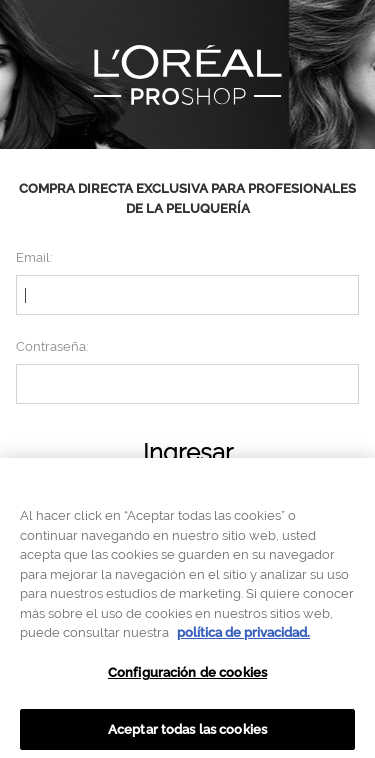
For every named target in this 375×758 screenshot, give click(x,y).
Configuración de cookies (187, 675)
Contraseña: (52, 346)
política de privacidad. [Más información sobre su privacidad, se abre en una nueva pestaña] (243, 636)
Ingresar (188, 452)
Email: (34, 257)
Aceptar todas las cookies (187, 732)
